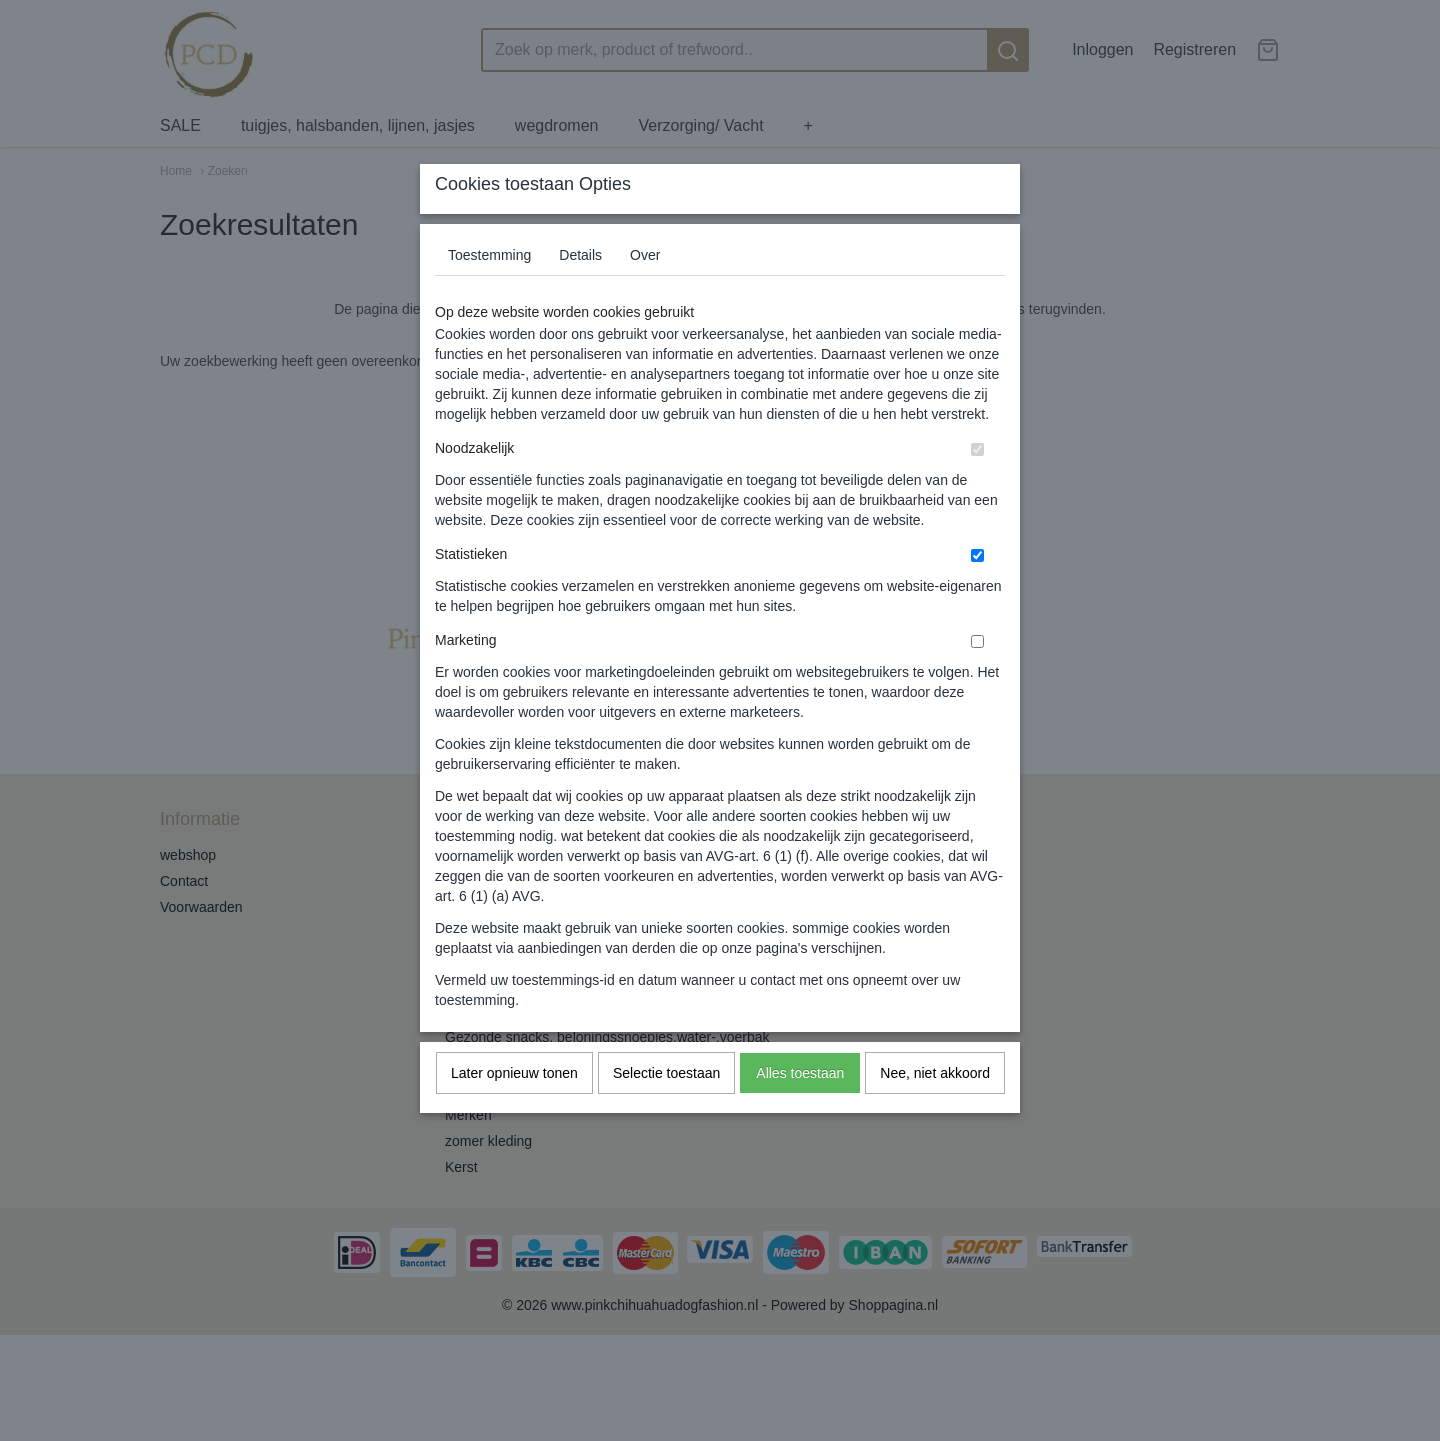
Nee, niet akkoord (935, 1112)
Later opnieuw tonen (514, 1112)
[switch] (977, 488)
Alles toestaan (800, 1112)
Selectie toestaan (666, 1112)
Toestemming (489, 294)
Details (580, 294)
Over (645, 294)
